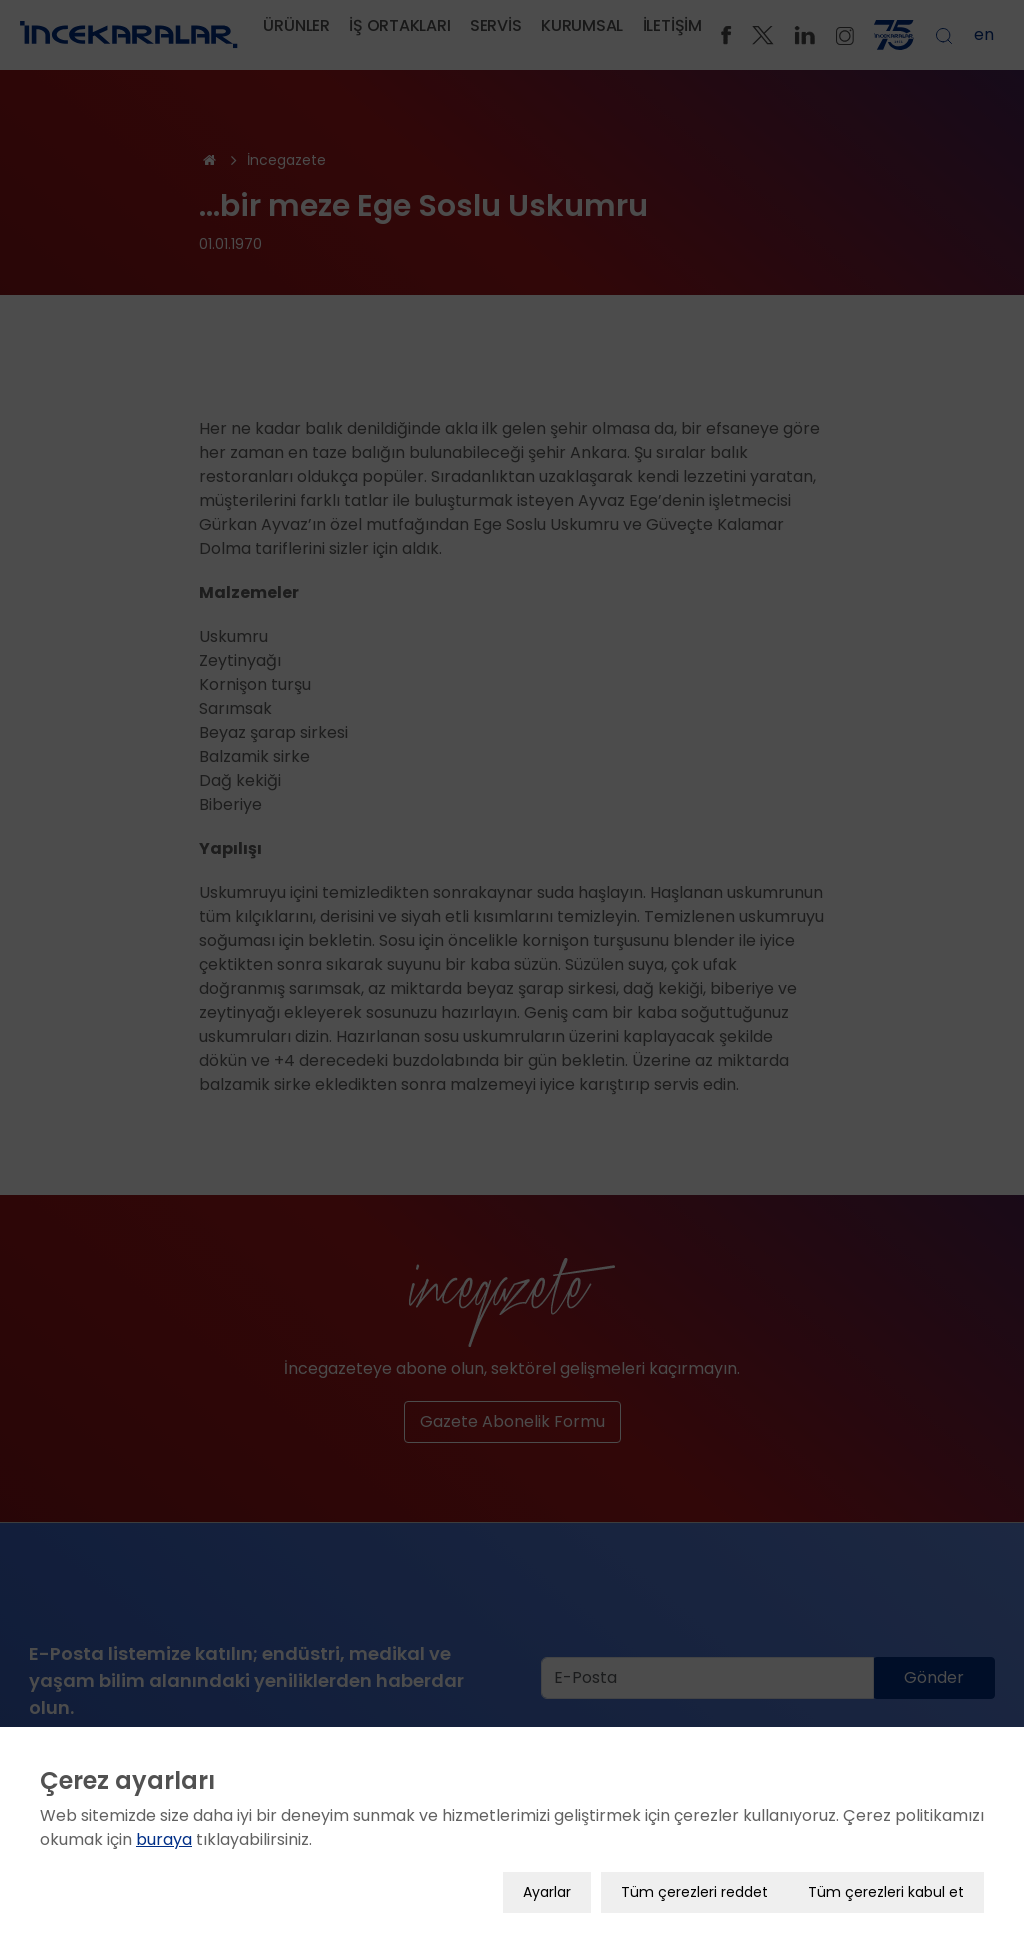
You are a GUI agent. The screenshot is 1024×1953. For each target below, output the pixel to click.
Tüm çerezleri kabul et (886, 1892)
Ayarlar (547, 1892)
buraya (164, 1839)
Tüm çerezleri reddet (694, 1892)
